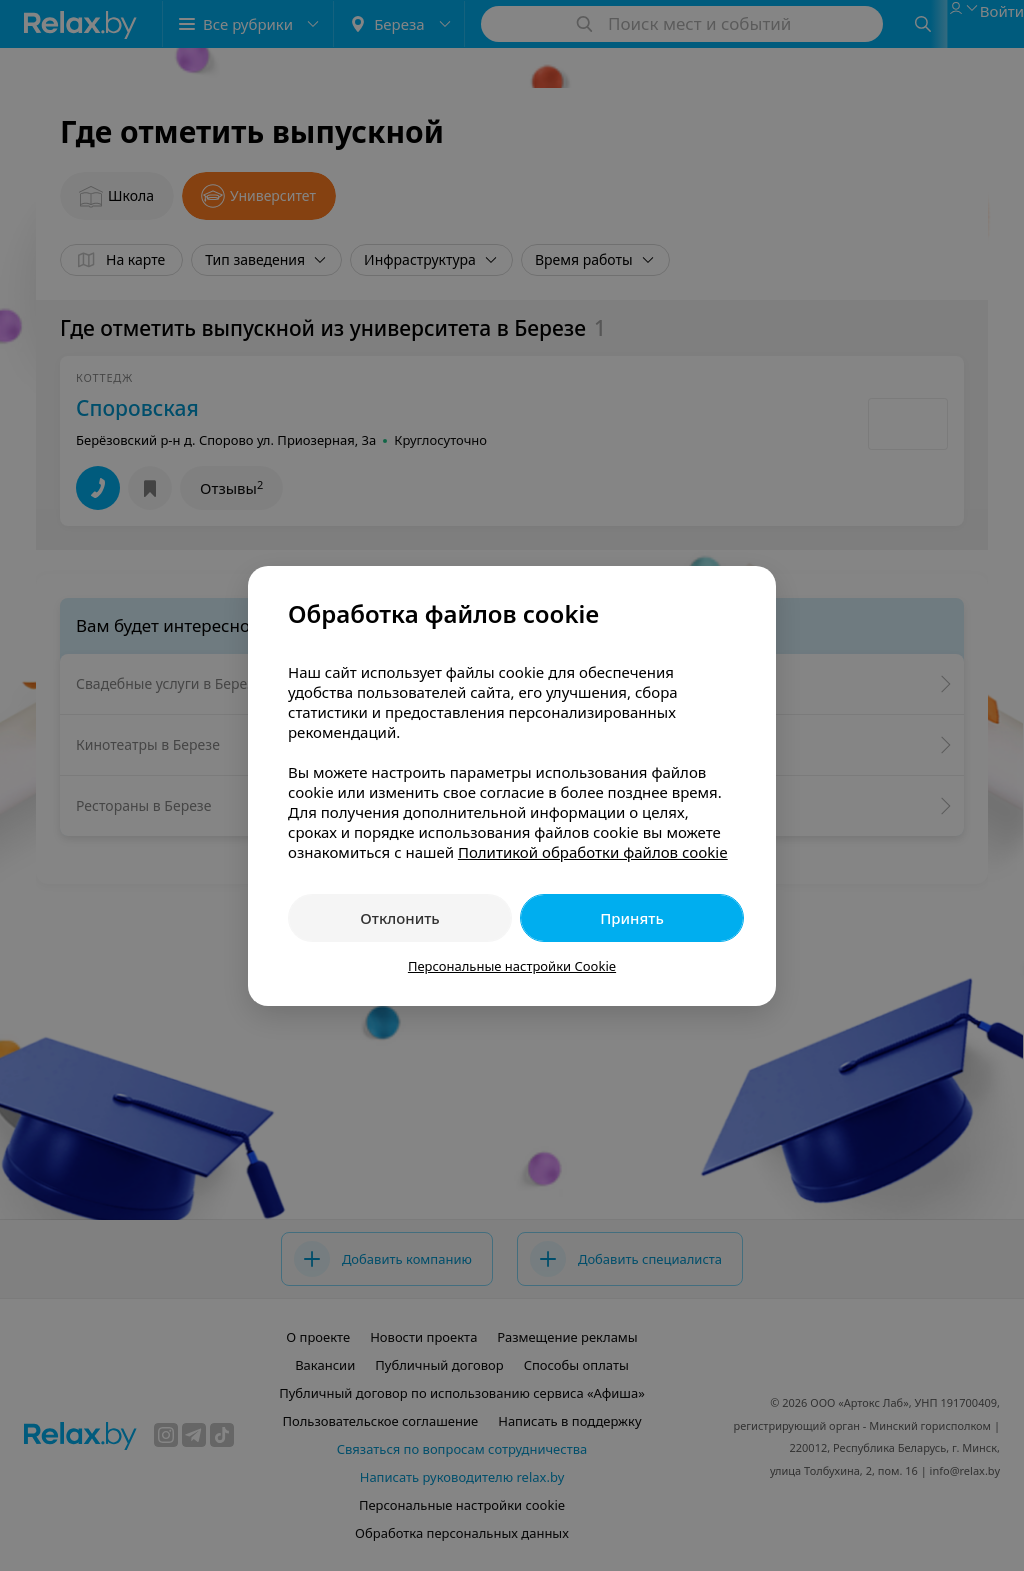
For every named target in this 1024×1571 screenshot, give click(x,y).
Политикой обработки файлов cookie (593, 852)
